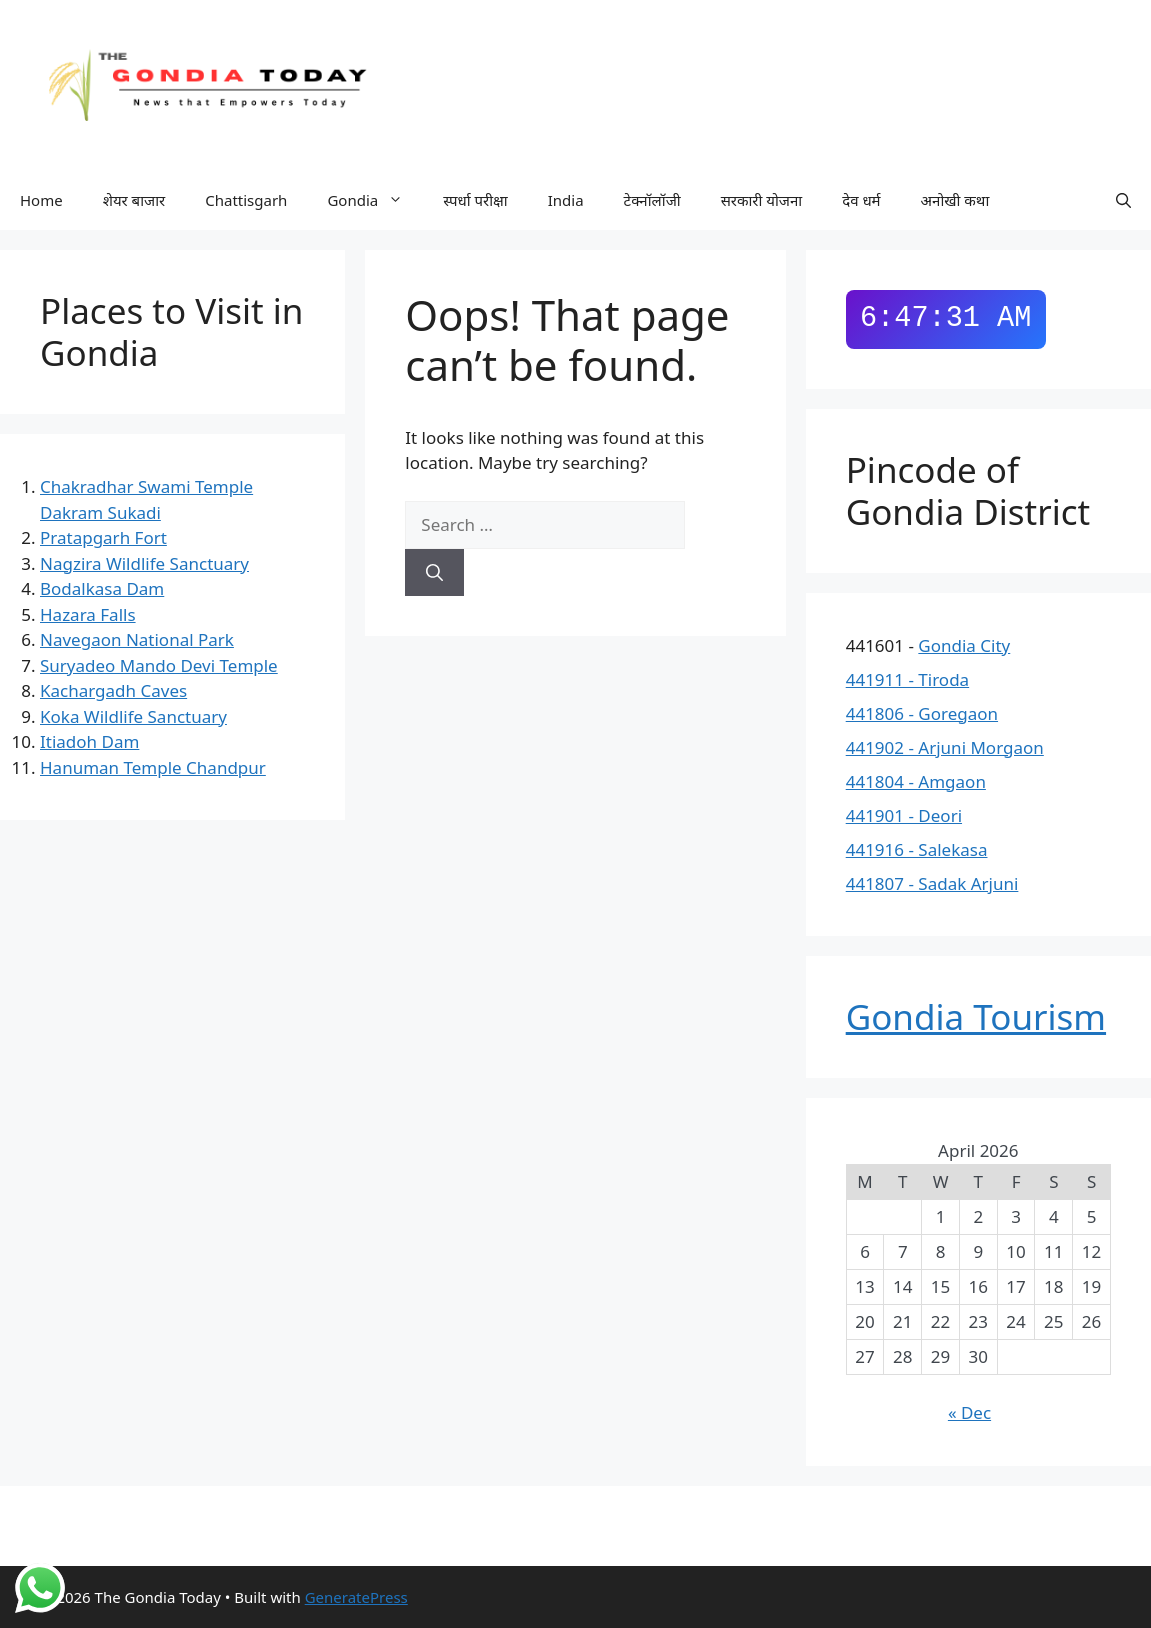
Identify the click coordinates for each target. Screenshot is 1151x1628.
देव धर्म (861, 200)
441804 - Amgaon (916, 781)
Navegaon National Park (137, 639)
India (566, 200)
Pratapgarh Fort (103, 537)
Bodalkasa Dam (102, 588)
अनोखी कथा (955, 200)
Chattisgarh (246, 200)
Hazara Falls (88, 614)
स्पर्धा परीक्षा (475, 200)
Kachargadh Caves (113, 690)
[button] (1123, 200)
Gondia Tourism (976, 1016)
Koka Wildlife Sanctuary (133, 716)
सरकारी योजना (762, 200)
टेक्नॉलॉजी (652, 200)
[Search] (434, 573)
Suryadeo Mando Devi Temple (159, 665)
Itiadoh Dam (89, 741)
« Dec (969, 1412)
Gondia (375, 200)
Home (41, 200)
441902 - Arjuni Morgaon (945, 747)
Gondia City (964, 645)
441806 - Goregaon (922, 713)
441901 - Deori (904, 815)
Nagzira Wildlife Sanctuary (144, 563)
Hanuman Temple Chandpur (153, 767)
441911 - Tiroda (907, 679)
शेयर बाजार (134, 200)
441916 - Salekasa (917, 849)
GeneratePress (356, 1597)
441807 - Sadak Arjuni (932, 883)
